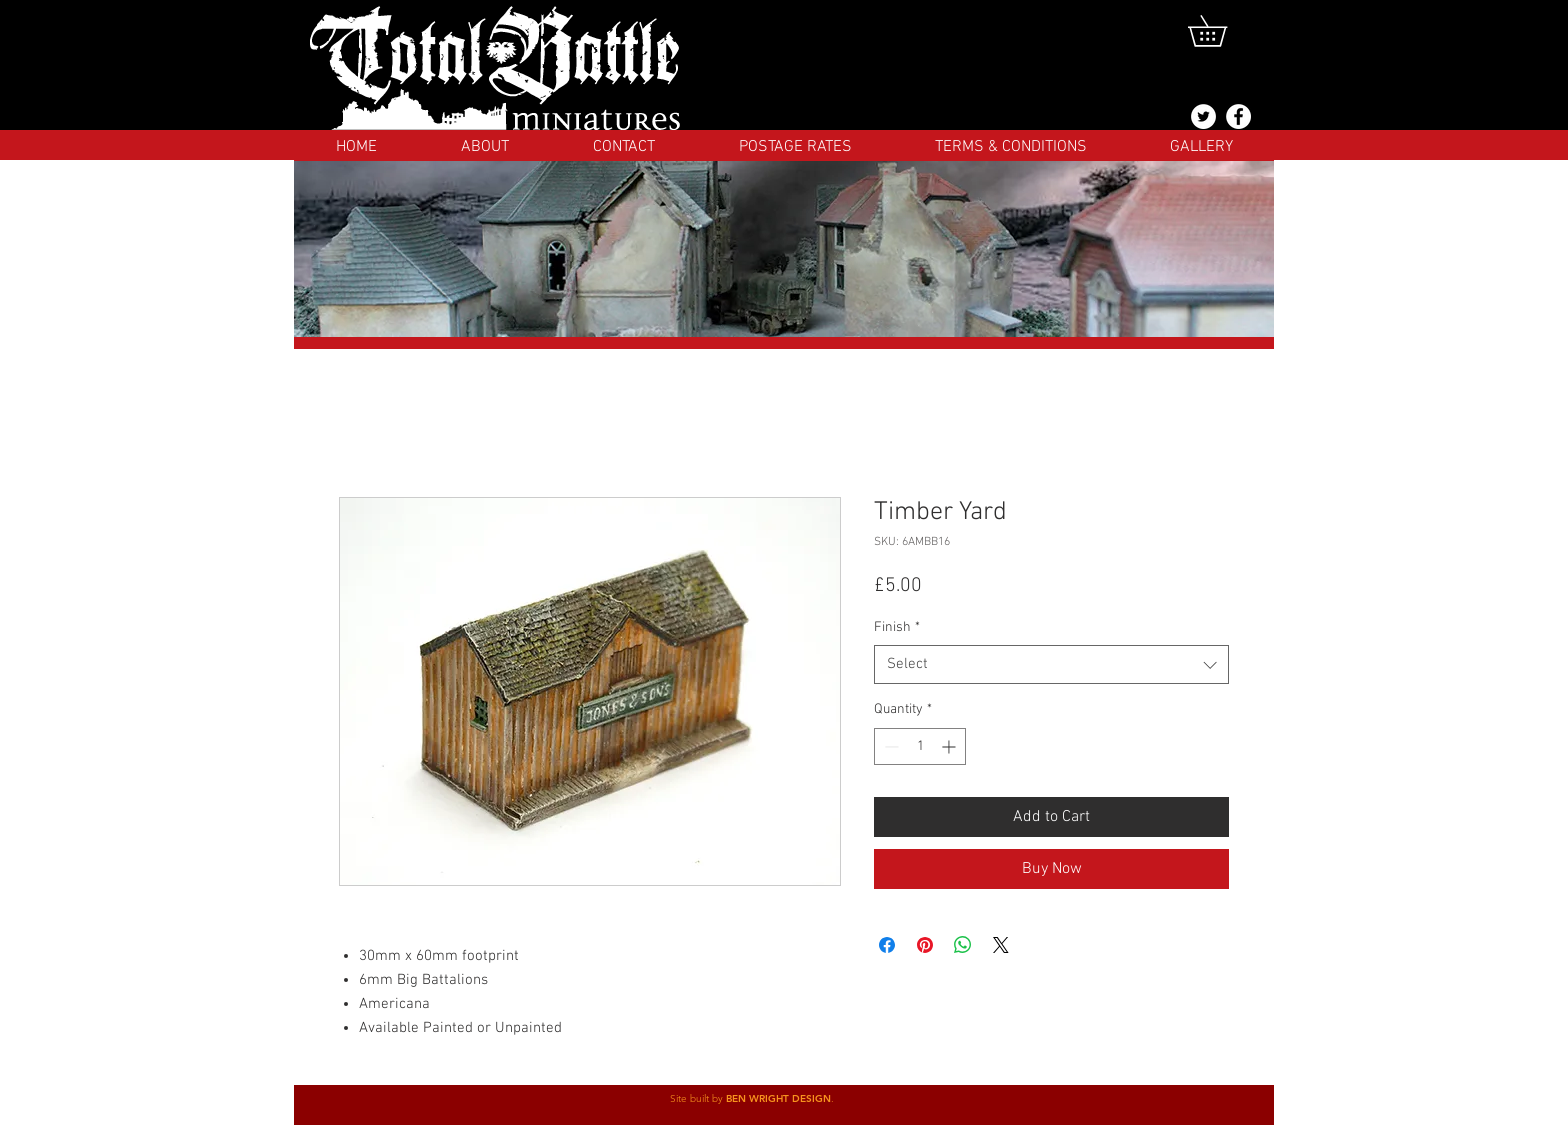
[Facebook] (1238, 116)
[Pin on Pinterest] (925, 945)
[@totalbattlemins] (1203, 116)
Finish (897, 627)
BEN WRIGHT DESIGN (778, 1098)
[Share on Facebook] (887, 945)
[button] (1222, 31)
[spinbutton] (920, 746)
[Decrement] (889, 746)
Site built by (698, 1098)
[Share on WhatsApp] (963, 945)
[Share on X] (1001, 945)
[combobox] (1051, 664)
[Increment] (950, 746)
